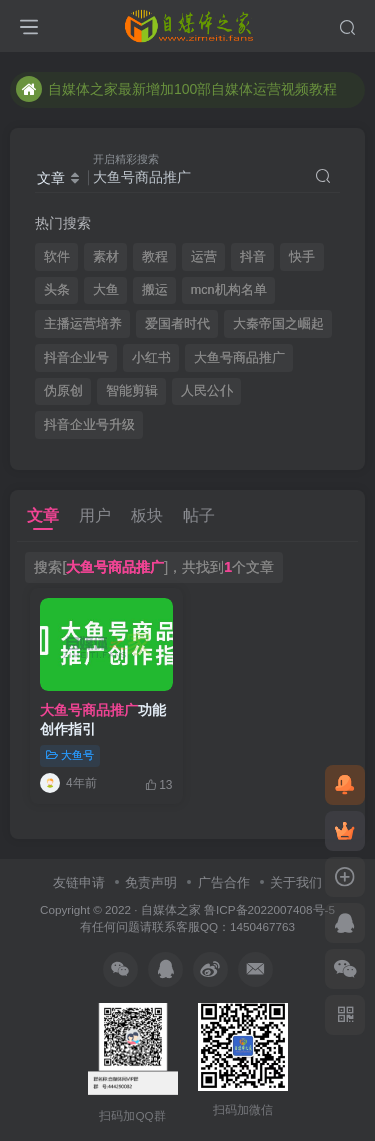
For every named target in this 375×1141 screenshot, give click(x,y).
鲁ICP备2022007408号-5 (269, 909)
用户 (95, 515)
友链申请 (79, 882)
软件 (57, 257)
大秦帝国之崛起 (278, 324)
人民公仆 (207, 391)
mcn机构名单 (229, 290)
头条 (57, 290)
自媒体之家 (171, 909)
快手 (302, 257)
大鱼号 (70, 755)
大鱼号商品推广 (239, 358)
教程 (155, 257)
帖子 (199, 515)
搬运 (155, 290)
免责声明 (151, 882)
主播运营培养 (83, 324)
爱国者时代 (177, 324)
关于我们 (296, 882)
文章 (43, 515)
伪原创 (63, 391)
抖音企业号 (76, 358)
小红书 (151, 358)
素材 (106, 257)
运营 (204, 257)
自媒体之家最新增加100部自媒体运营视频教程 (176, 89)
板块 (147, 515)
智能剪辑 (132, 391)
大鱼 (106, 290)
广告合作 (224, 882)
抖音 (253, 257)
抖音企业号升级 (89, 425)
